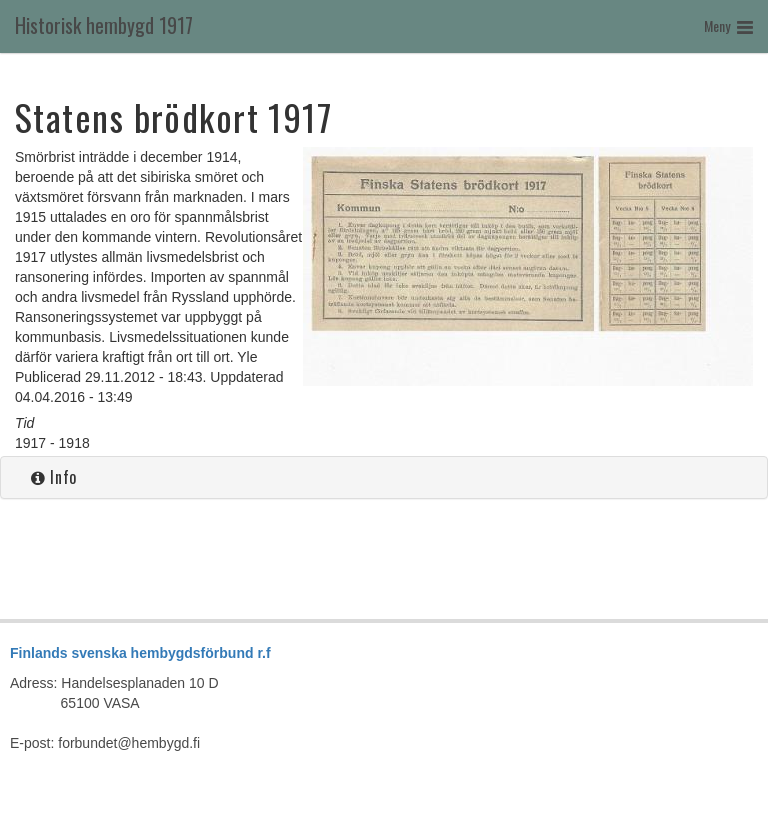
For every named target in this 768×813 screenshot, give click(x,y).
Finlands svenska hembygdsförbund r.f (140, 653)
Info (54, 477)
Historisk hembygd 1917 (104, 25)
